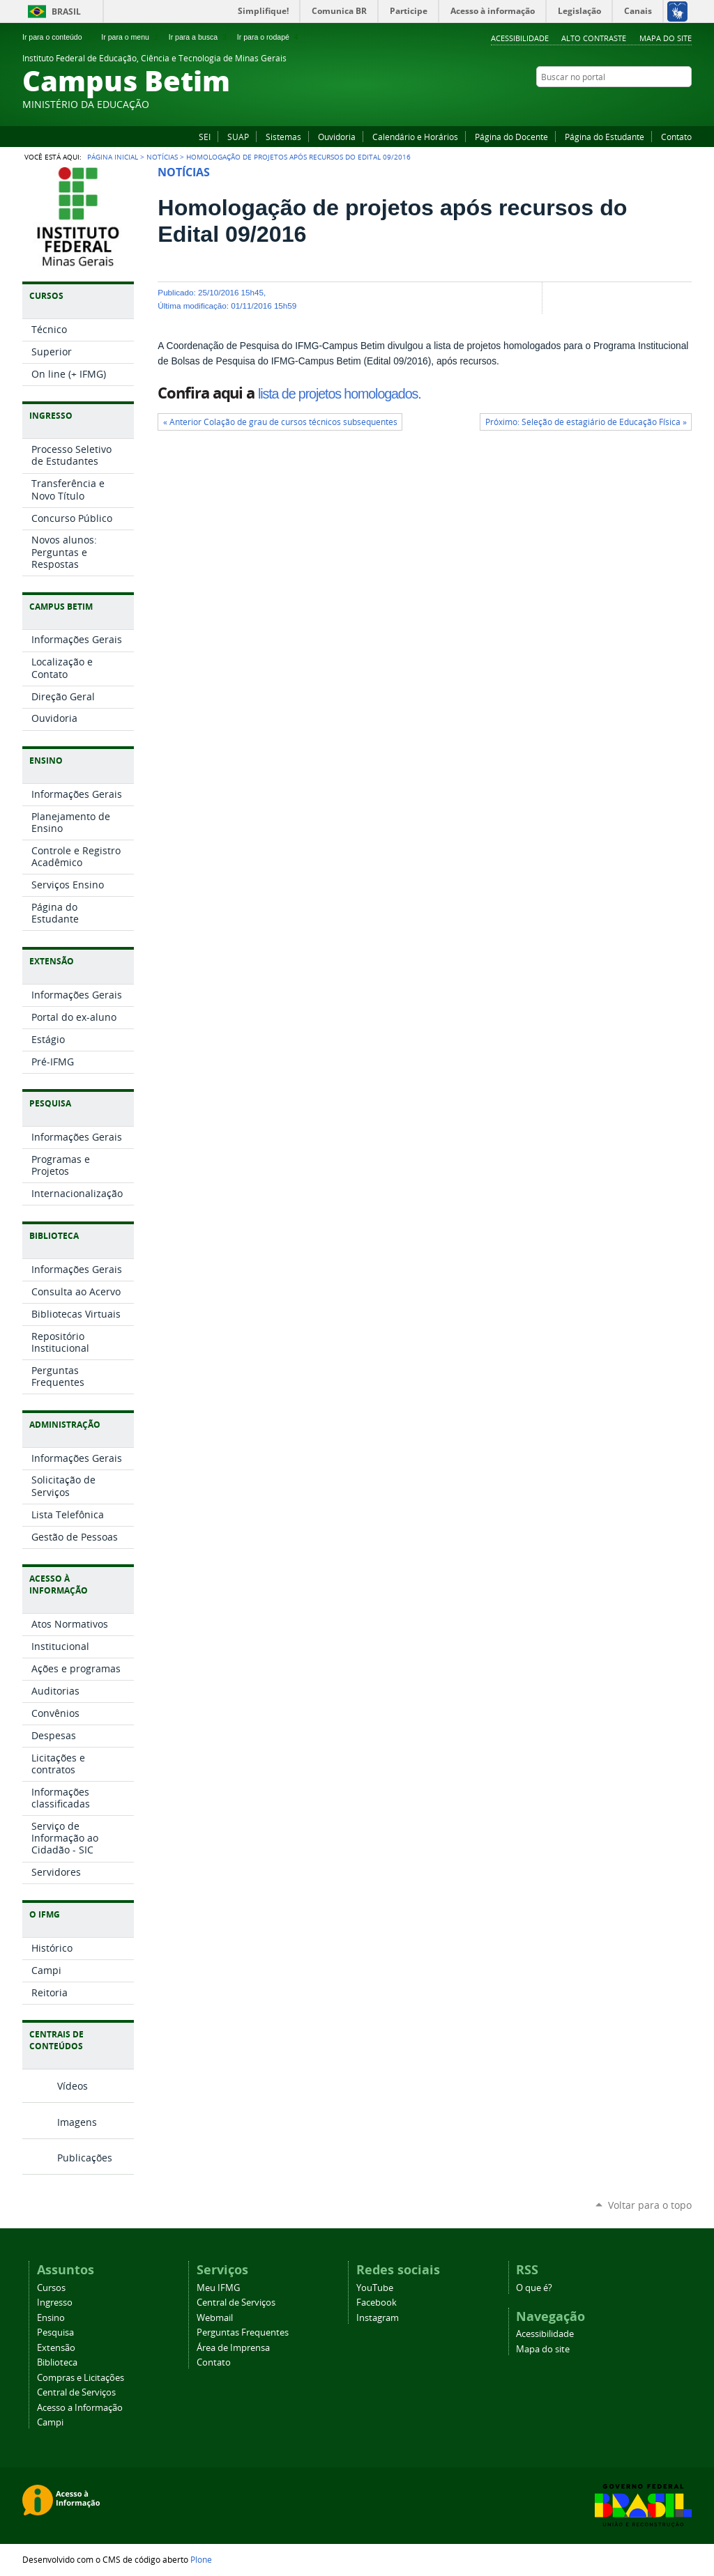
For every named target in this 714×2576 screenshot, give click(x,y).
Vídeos (72, 2085)
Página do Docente (511, 136)
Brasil (66, 11)
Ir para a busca (199, 37)
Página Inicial (112, 157)
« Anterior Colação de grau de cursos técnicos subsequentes (280, 422)
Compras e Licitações (80, 2378)
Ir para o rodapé (269, 37)
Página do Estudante (604, 136)
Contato (676, 136)
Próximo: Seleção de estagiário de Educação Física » (586, 422)
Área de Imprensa (233, 2348)
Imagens (77, 2122)
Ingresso (55, 2302)
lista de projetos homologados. (339, 393)
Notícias (162, 157)
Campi (50, 2422)
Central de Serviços (76, 2392)
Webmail (215, 2318)
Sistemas (283, 136)
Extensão (56, 2348)
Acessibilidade (520, 38)
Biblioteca (57, 2362)
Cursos (51, 2288)
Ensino (51, 2318)
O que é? (534, 2288)
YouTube (667, 104)
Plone (201, 2559)
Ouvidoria (337, 136)
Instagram (685, 104)
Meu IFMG (218, 2288)
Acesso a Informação (80, 2408)
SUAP (238, 136)
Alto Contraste (593, 38)
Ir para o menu (130, 37)
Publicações (84, 2157)
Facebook (650, 104)
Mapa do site (665, 38)
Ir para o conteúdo (57, 37)
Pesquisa (55, 2332)
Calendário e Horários (415, 136)
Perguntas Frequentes (243, 2332)
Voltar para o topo (650, 2205)
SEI (205, 136)
